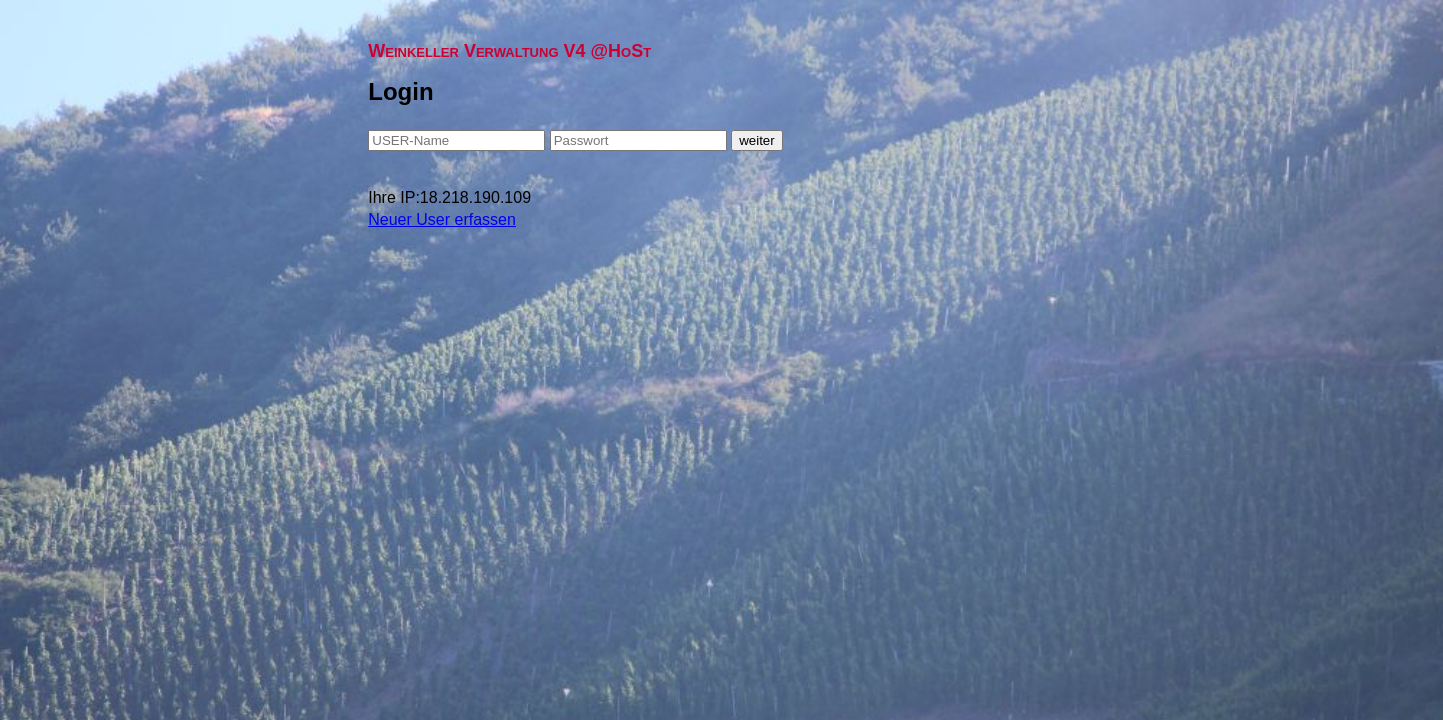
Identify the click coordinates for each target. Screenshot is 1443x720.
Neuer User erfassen (442, 219)
